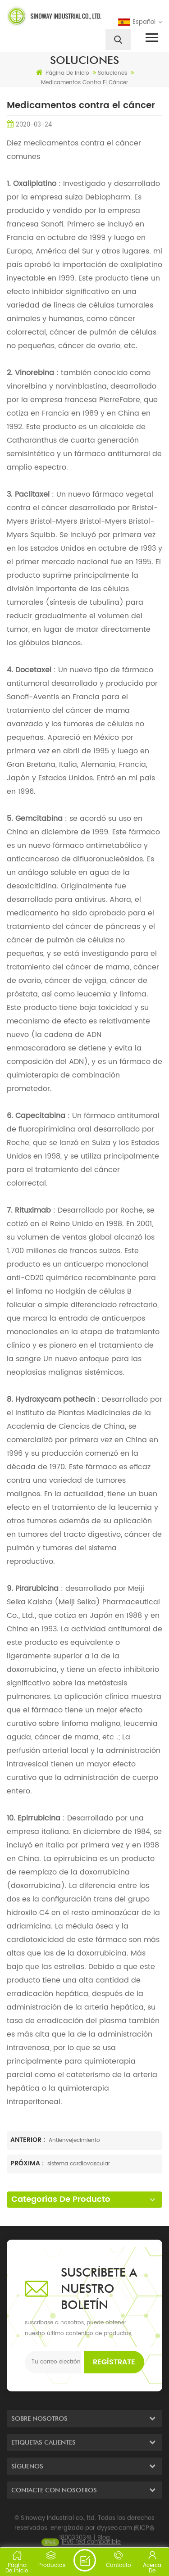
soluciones (112, 73)
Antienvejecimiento (74, 2140)
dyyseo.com (114, 2538)
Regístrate (114, 2362)
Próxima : (28, 2163)
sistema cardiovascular (78, 2163)
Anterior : (28, 2140)
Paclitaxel (31, 494)
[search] (118, 39)
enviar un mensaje (84, 2560)
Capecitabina (39, 1116)
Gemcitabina (38, 818)
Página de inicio (62, 72)
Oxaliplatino (33, 184)
